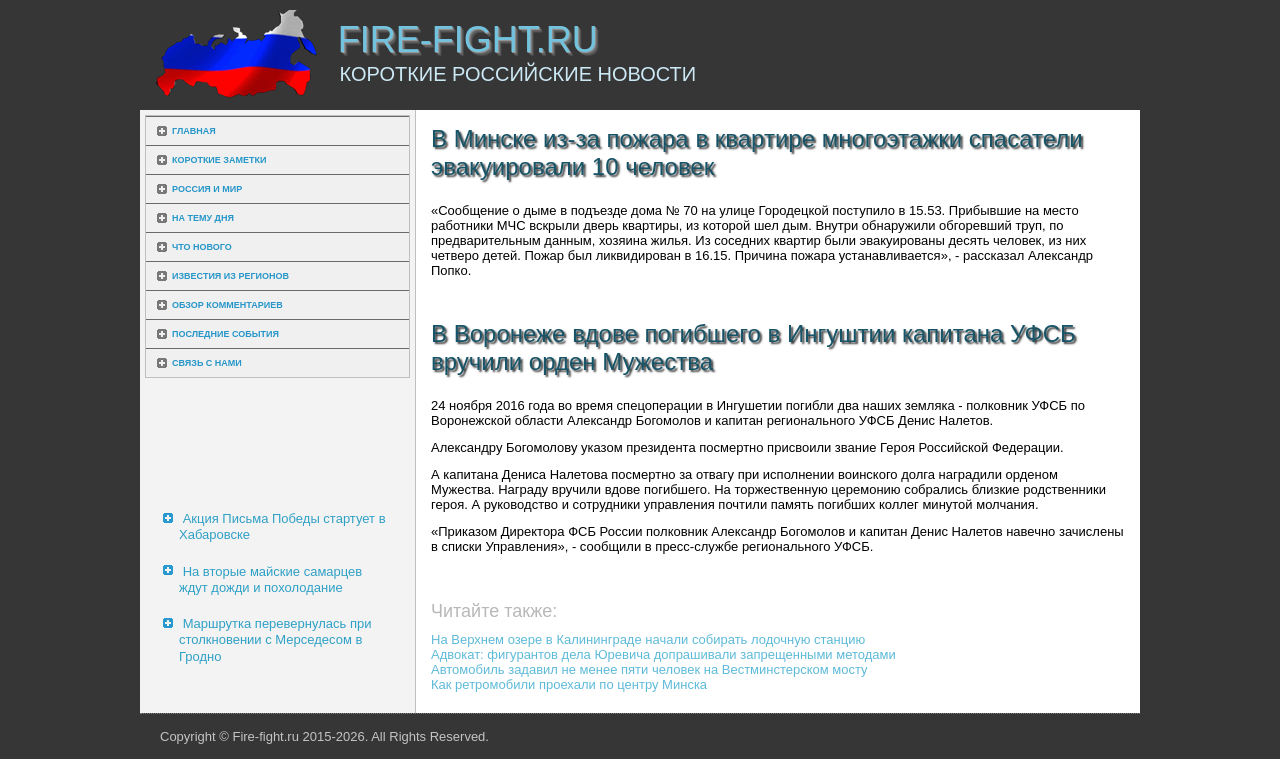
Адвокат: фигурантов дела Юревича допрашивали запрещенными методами (663, 654)
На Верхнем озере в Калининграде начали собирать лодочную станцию (648, 639)
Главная (194, 131)
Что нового (202, 247)
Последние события (225, 334)
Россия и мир (207, 189)
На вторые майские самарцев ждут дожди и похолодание (270, 579)
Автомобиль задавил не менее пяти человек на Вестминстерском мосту (649, 669)
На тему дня (203, 218)
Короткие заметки (219, 160)
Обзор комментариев (227, 305)
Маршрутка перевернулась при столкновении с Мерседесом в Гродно (275, 640)
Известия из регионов (230, 276)
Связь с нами (207, 363)
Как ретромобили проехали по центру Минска (569, 684)
